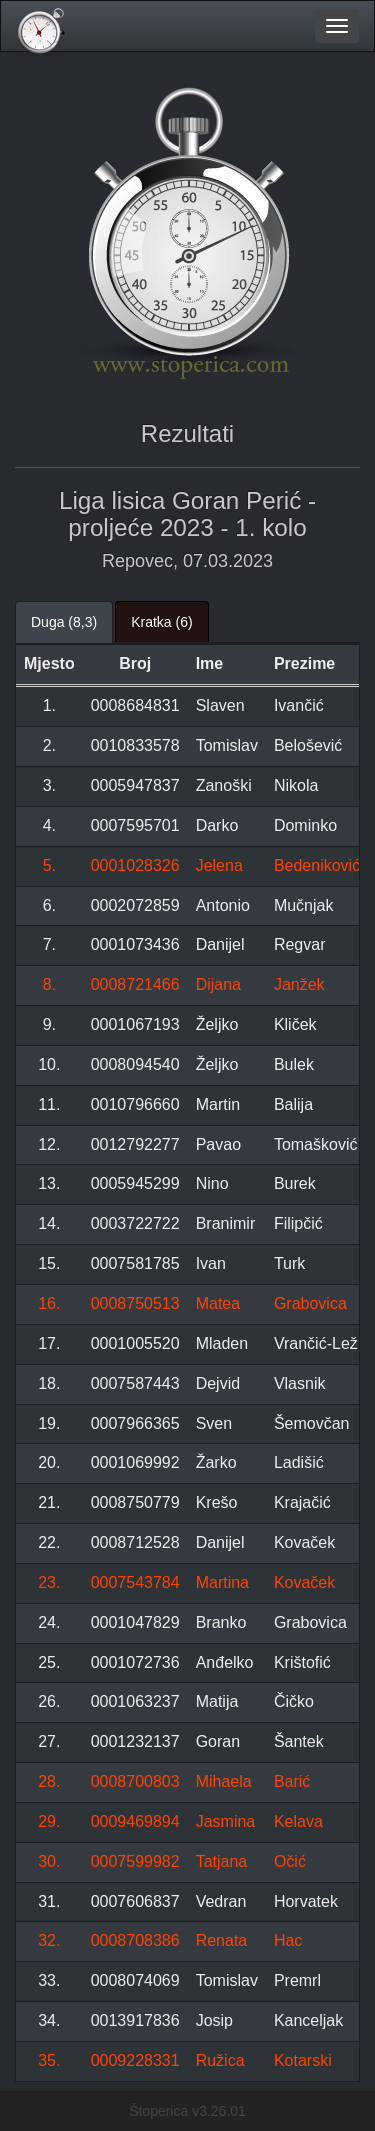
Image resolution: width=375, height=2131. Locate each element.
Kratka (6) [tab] (161, 622)
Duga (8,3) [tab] (64, 622)
